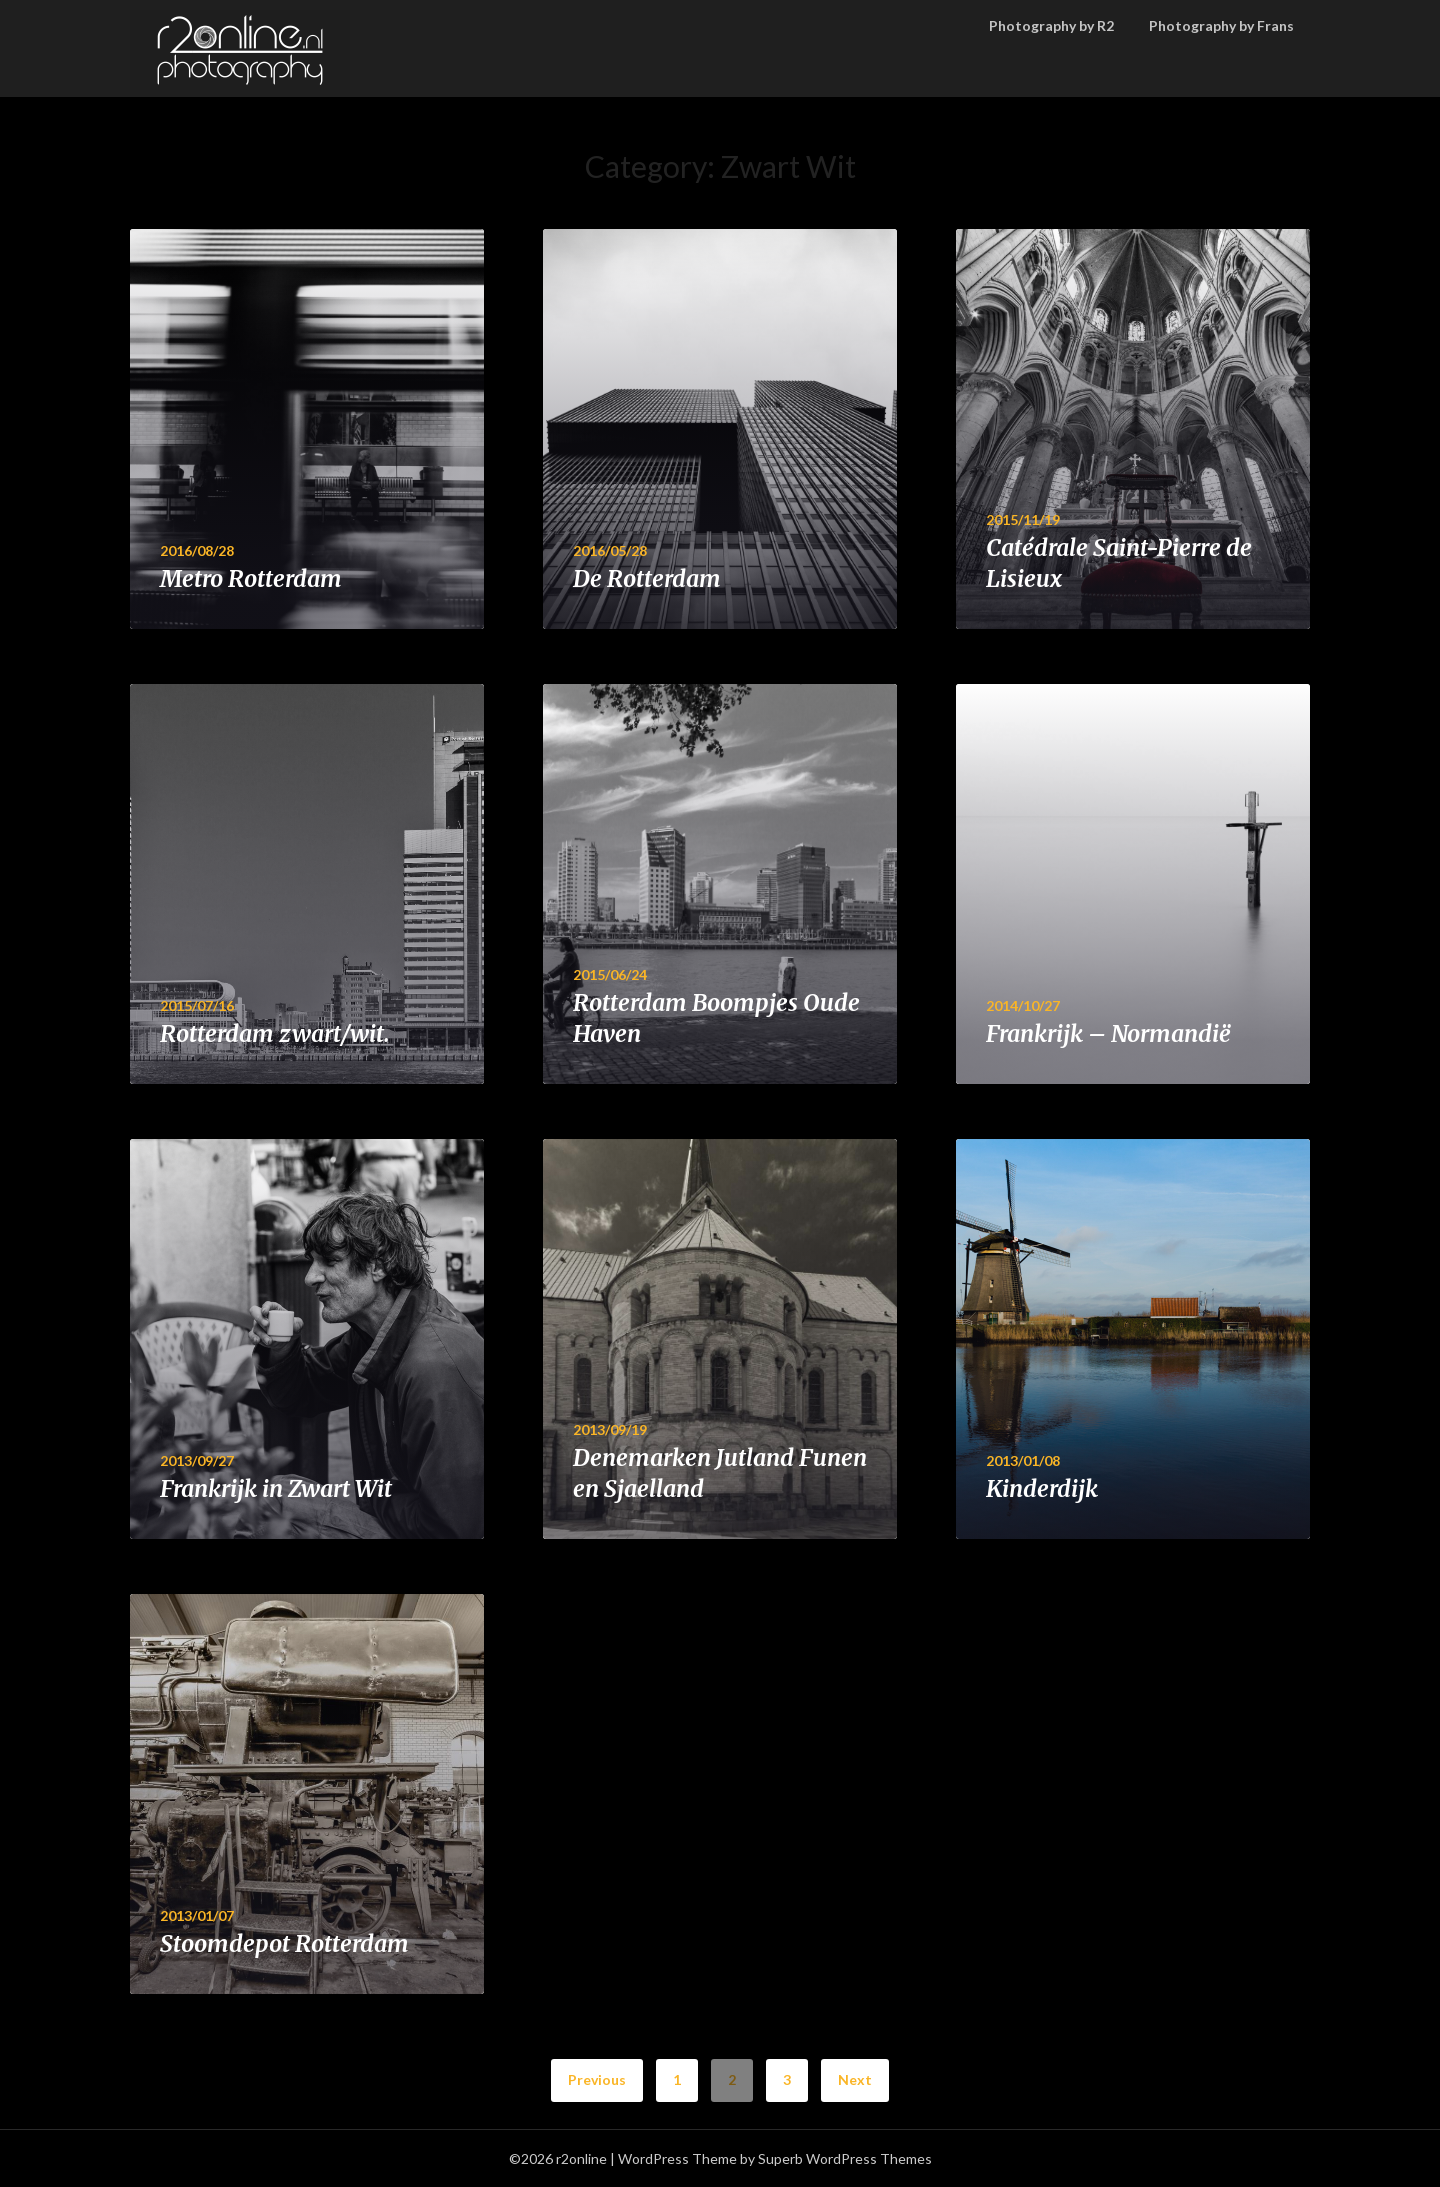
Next (855, 2079)
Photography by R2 (1051, 25)
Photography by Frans (1221, 25)
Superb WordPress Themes (845, 2158)
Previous (597, 2079)
